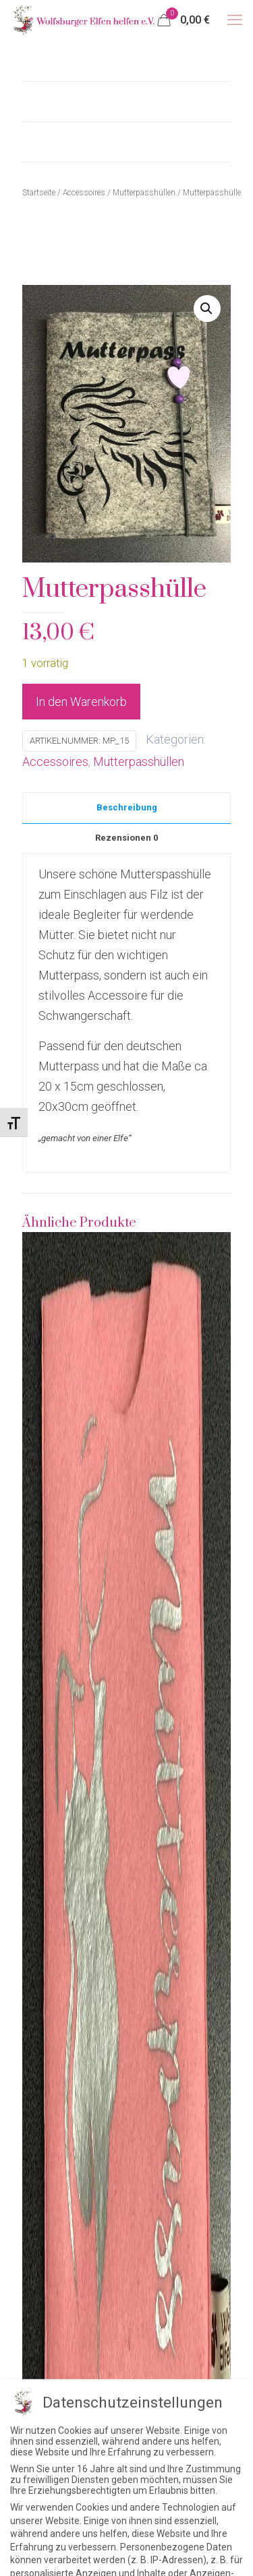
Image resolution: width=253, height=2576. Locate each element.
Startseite (38, 192)
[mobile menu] (234, 20)
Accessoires (55, 761)
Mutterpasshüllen (138, 761)
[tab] (126, 804)
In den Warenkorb (81, 702)
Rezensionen (126, 838)
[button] (207, 308)
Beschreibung (126, 807)
